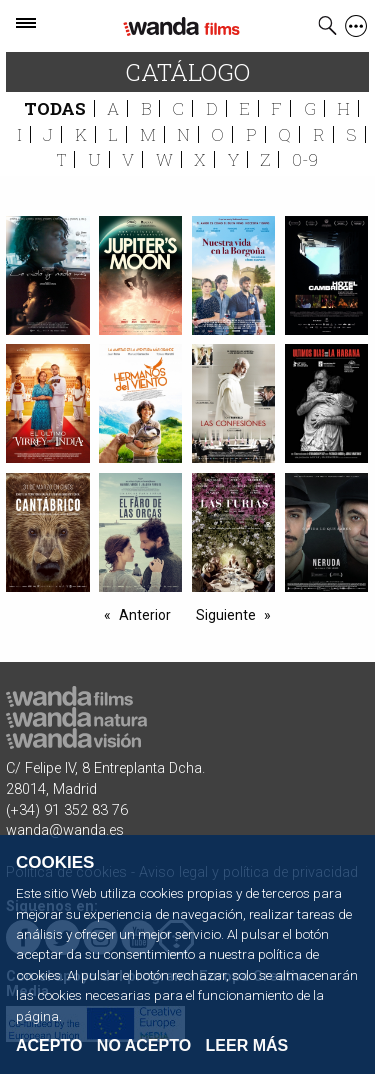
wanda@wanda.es (65, 830)
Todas (55, 108)
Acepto (49, 1046)
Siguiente (226, 615)
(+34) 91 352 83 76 (67, 810)
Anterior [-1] (145, 615)
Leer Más (247, 1045)
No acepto (144, 1046)
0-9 (305, 159)
